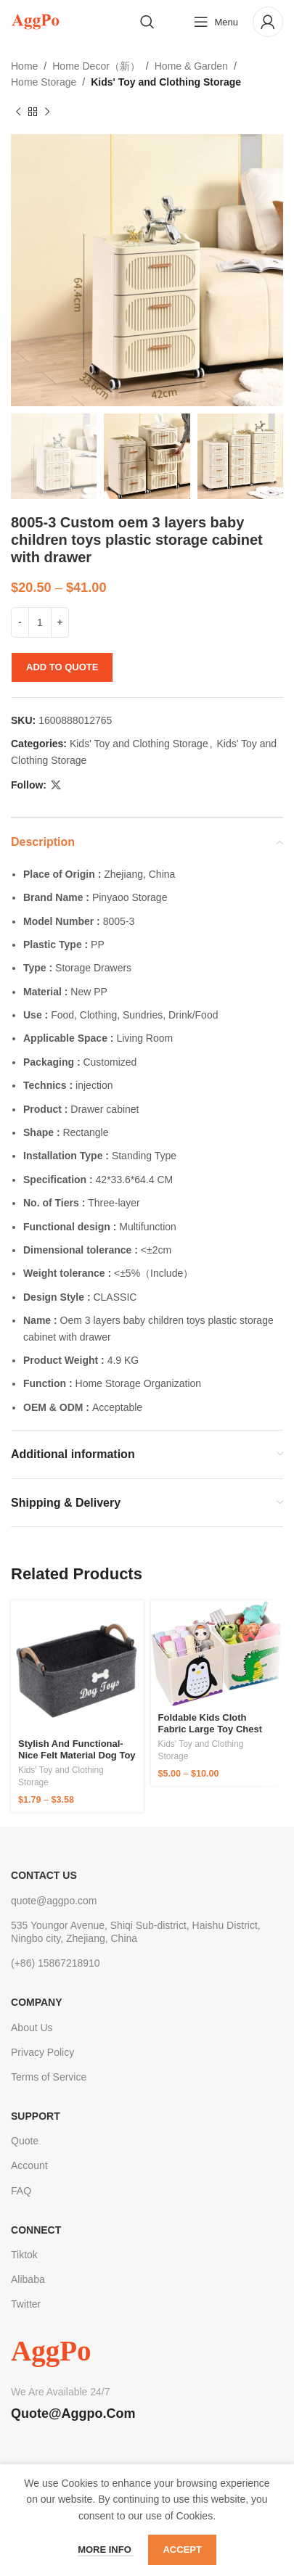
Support (35, 2116)
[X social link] (55, 785)
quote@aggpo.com (54, 1900)
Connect (36, 2230)
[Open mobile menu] (216, 21)
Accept (182, 2549)
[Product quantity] (40, 622)
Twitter (26, 2304)
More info (106, 2549)
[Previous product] (18, 112)
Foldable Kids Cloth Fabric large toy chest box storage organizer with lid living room (210, 1734)
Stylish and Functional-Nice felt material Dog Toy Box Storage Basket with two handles (77, 1760)
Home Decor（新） (96, 66)
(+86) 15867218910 (55, 1963)
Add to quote (62, 667)
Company (36, 2002)
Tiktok (24, 2254)
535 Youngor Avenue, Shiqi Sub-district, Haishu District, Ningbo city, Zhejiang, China (136, 1931)
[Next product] (47, 112)
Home (24, 66)
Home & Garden (191, 66)
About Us (32, 2027)
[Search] (147, 21)
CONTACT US (44, 1875)
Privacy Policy (42, 2052)
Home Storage (43, 82)
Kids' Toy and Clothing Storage (166, 82)
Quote (24, 2141)
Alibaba (28, 2279)
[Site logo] (35, 21)
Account (29, 2165)
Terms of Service (48, 2077)
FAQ (21, 2191)
